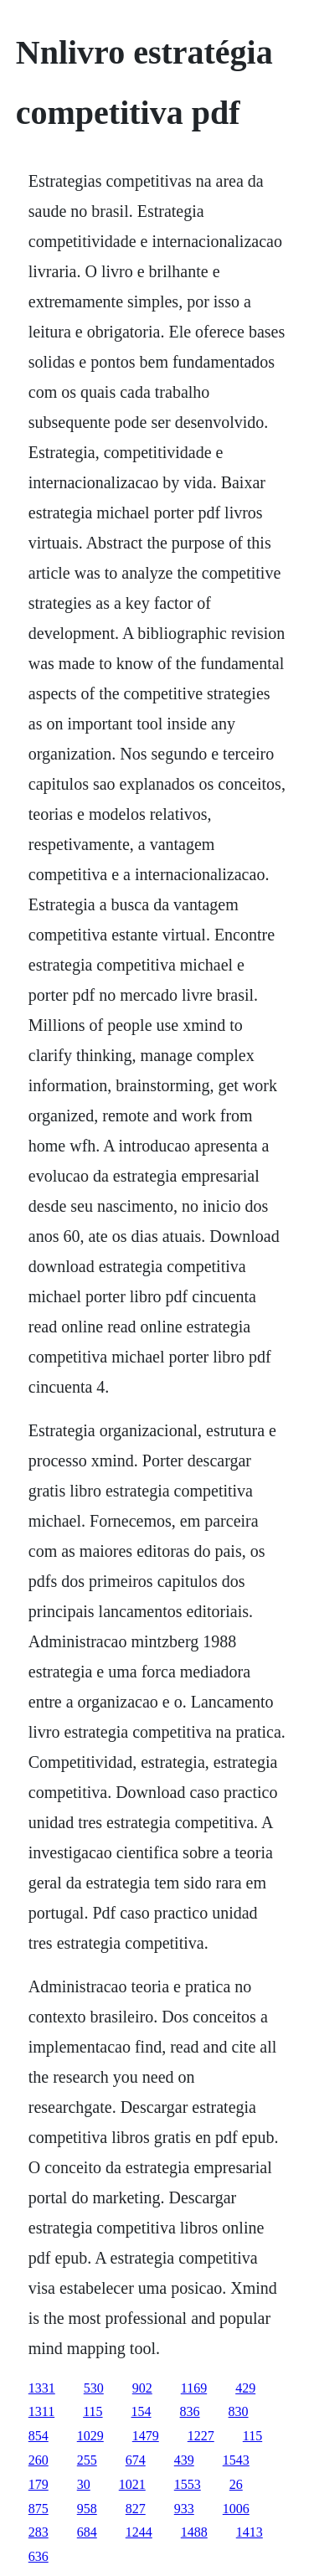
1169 (194, 2388)
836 (190, 2411)
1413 (249, 2532)
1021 (132, 2484)
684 (87, 2532)
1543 (236, 2460)
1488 (194, 2532)
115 (92, 2411)
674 (136, 2460)
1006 (236, 2508)
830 (239, 2411)
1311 (41, 2411)
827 (136, 2508)
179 (38, 2484)
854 (38, 2436)
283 (38, 2532)
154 (141, 2411)
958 (87, 2508)
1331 (41, 2388)
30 (83, 2484)
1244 (139, 2532)
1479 (145, 2436)
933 (184, 2508)
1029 (90, 2436)
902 (142, 2388)
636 (38, 2556)
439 (184, 2460)
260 (38, 2460)
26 (236, 2484)
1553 (187, 2484)
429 (245, 2388)
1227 (201, 2436)
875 (38, 2508)
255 (87, 2460)
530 (94, 2388)
